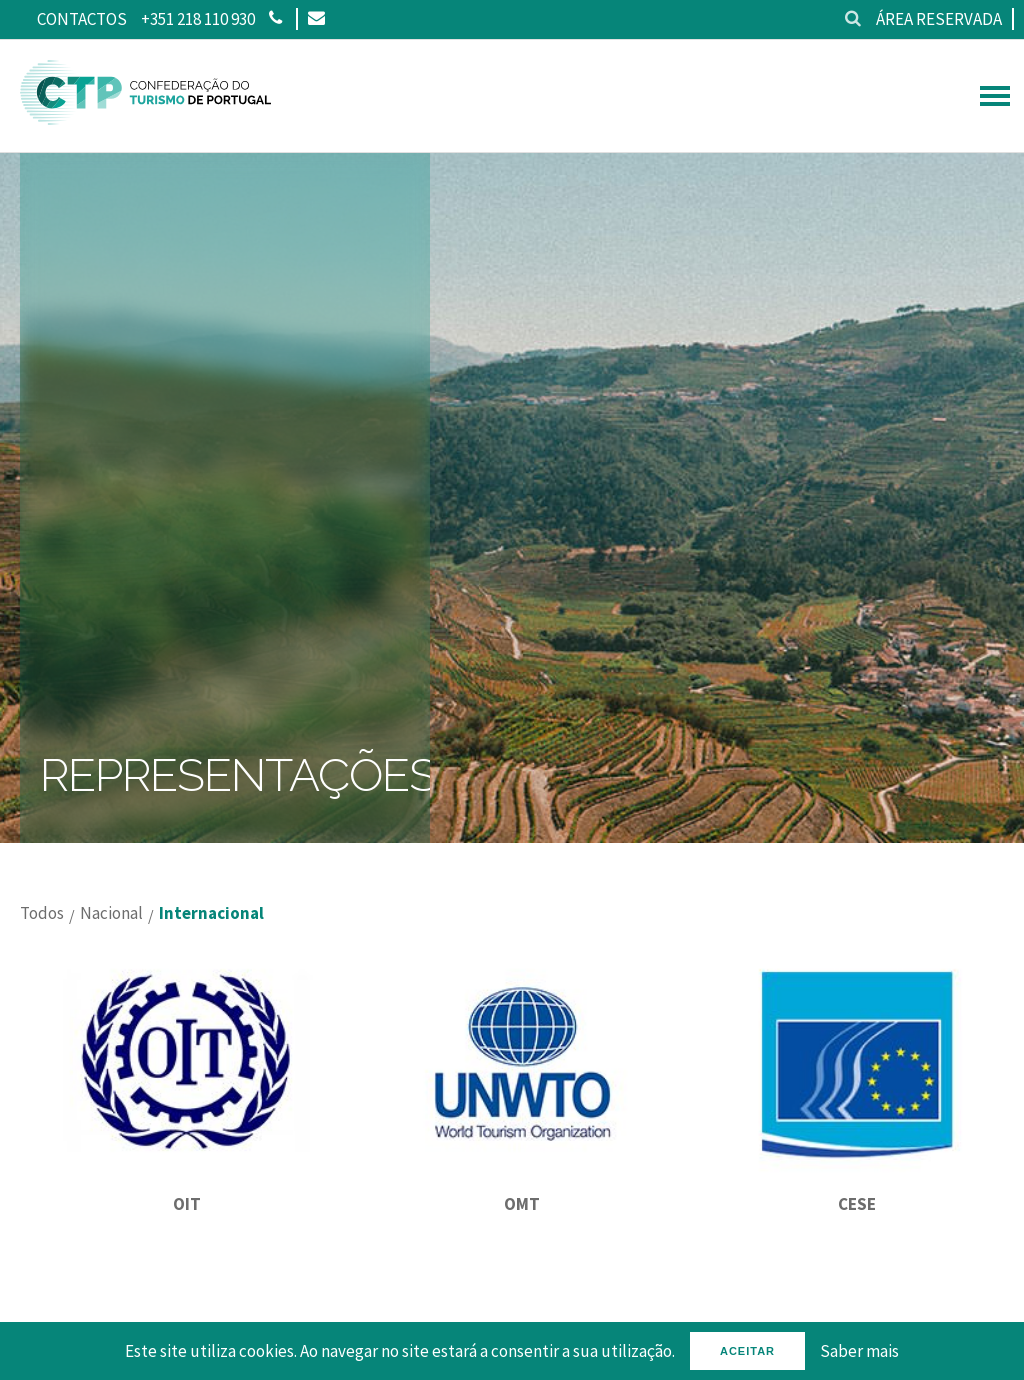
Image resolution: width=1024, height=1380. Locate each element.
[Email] (315, 19)
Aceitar (747, 1351)
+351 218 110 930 (198, 19)
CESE (857, 1204)
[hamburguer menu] (995, 96)
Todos (42, 913)
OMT (522, 1204)
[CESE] (856, 1168)
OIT (187, 1204)
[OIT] (187, 1168)
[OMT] (522, 1168)
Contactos (82, 19)
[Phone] (275, 19)
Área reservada (939, 19)
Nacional (111, 913)
